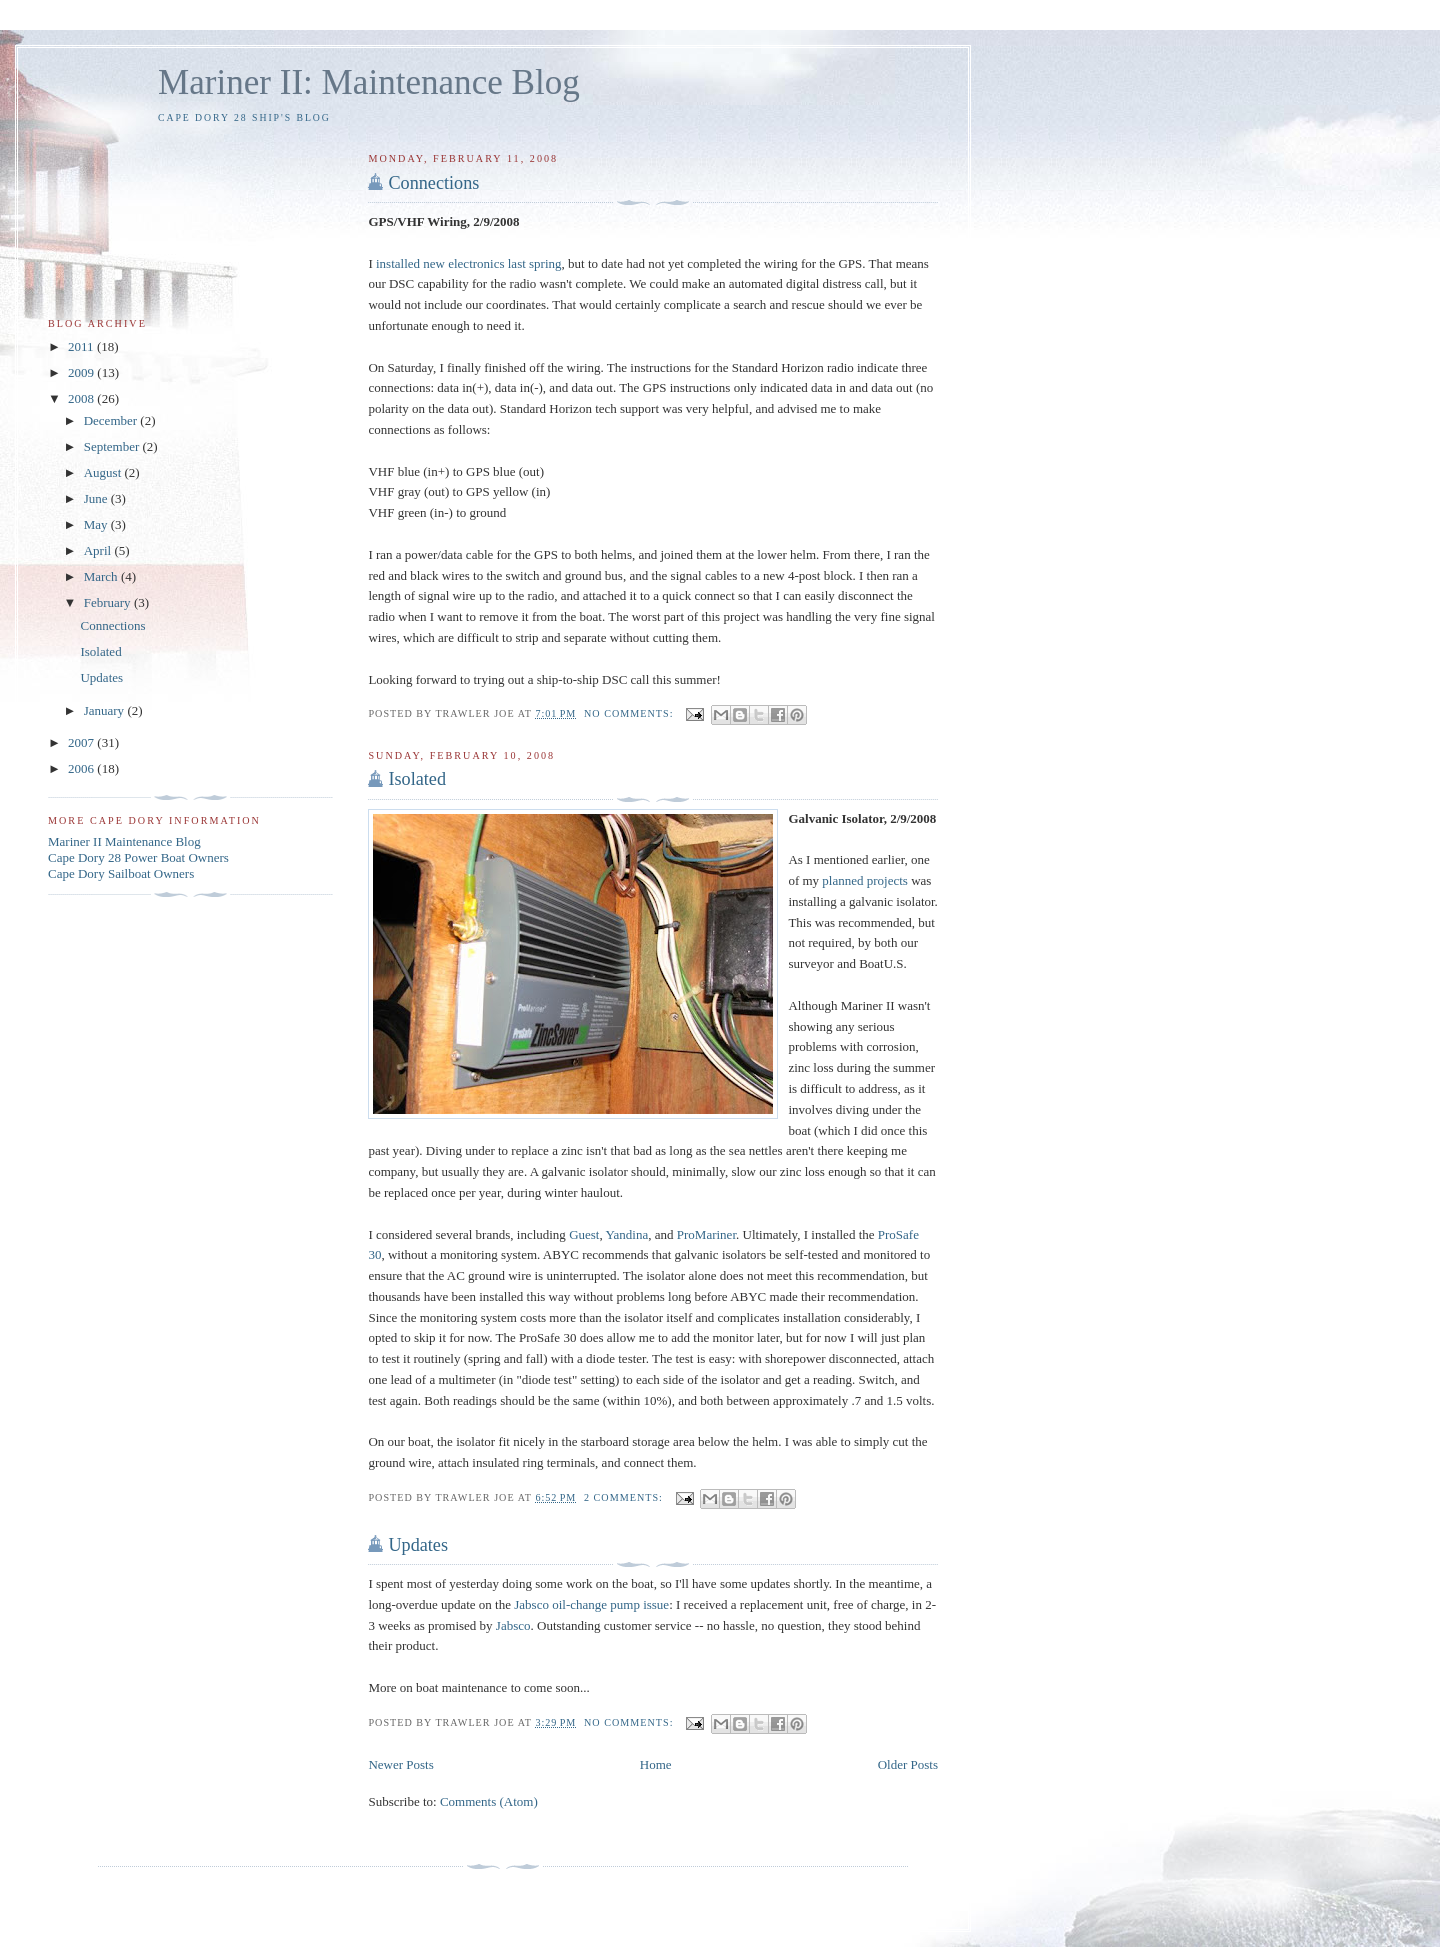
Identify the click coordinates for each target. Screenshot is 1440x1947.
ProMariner (706, 1234)
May (97, 524)
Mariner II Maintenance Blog (124, 841)
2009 (82, 372)
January (106, 710)
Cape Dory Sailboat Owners (121, 873)
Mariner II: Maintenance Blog (369, 82)
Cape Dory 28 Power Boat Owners (138, 857)
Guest (584, 1234)
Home (656, 1764)
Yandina (627, 1234)
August (104, 472)
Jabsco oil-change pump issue (591, 1604)
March (102, 576)
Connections (433, 183)
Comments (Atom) (489, 1801)
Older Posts (908, 1764)
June (97, 498)
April (99, 550)
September (113, 446)
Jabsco (513, 1625)
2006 (82, 768)
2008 (82, 398)
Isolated (417, 779)
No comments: (630, 713)
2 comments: (625, 1497)
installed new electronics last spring (469, 263)
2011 (82, 346)
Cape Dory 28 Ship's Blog (244, 117)
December (112, 420)
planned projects (865, 880)
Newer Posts (400, 1764)
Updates (418, 1545)
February (109, 602)
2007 (82, 742)
